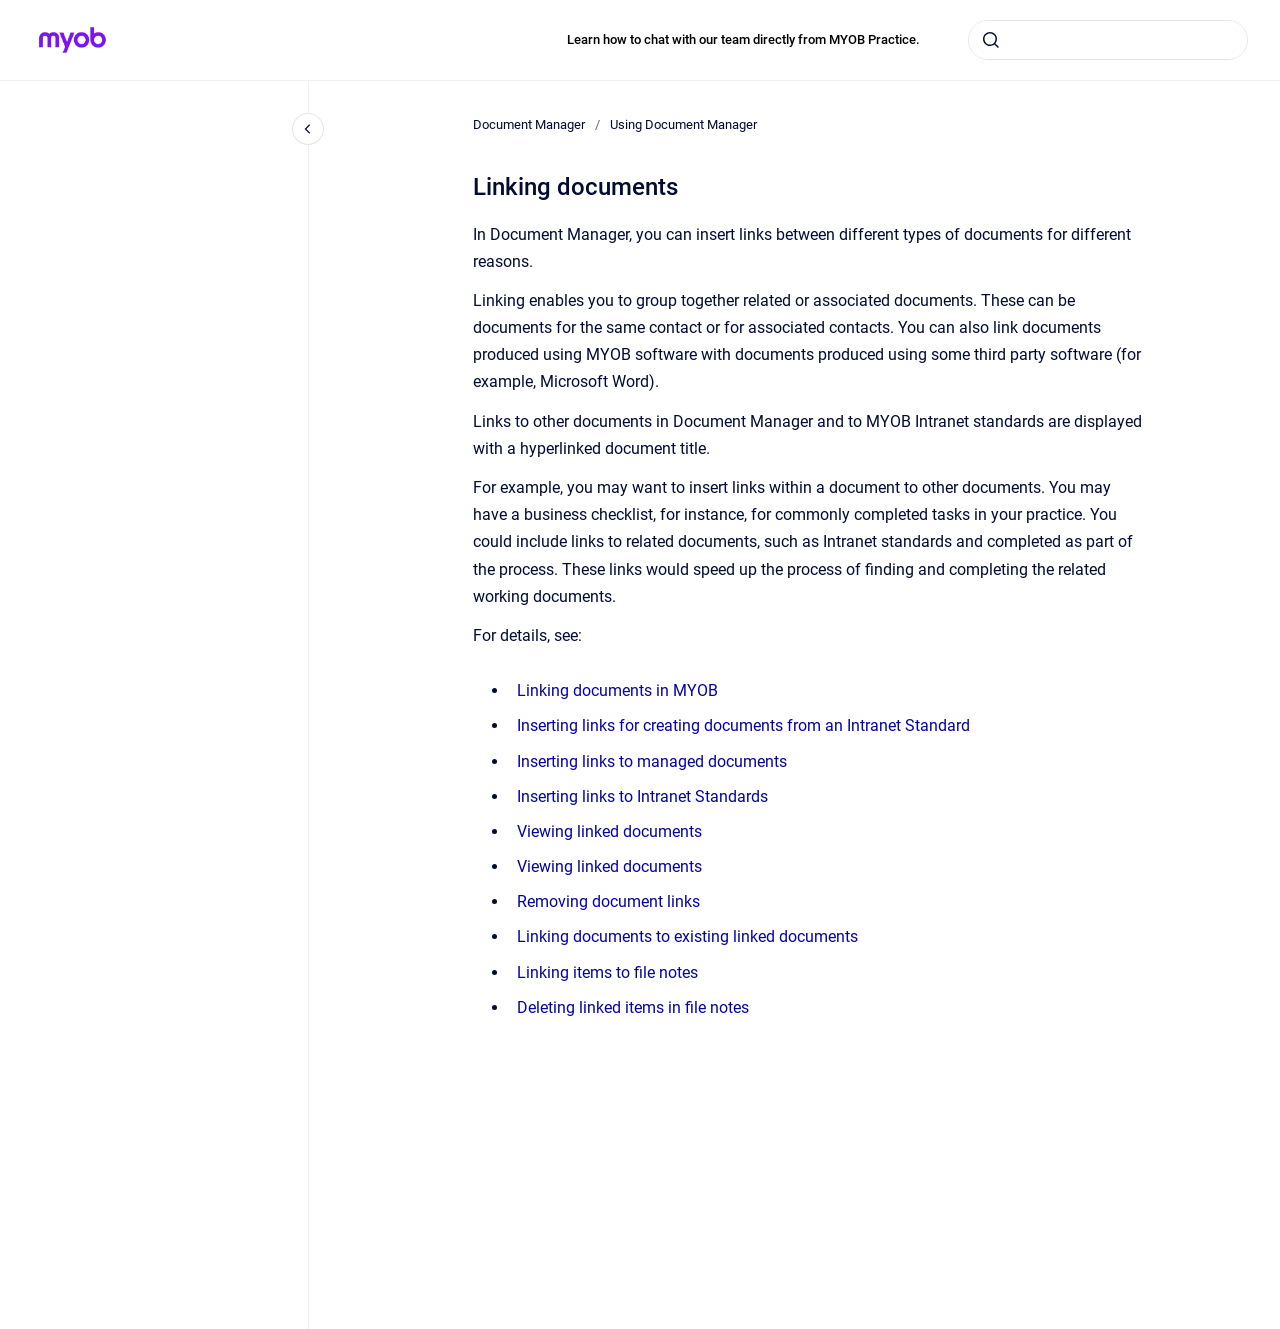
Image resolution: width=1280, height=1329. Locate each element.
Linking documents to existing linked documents (687, 936)
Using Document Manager (683, 124)
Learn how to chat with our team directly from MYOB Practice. (743, 39)
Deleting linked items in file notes (633, 1007)
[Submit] (991, 40)
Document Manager (529, 124)
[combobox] (1108, 40)
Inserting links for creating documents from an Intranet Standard (743, 725)
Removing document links (608, 901)
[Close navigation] (308, 129)
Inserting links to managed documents (652, 761)
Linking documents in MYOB (617, 690)
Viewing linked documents (609, 831)
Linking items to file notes (607, 972)
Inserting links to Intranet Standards (642, 796)
